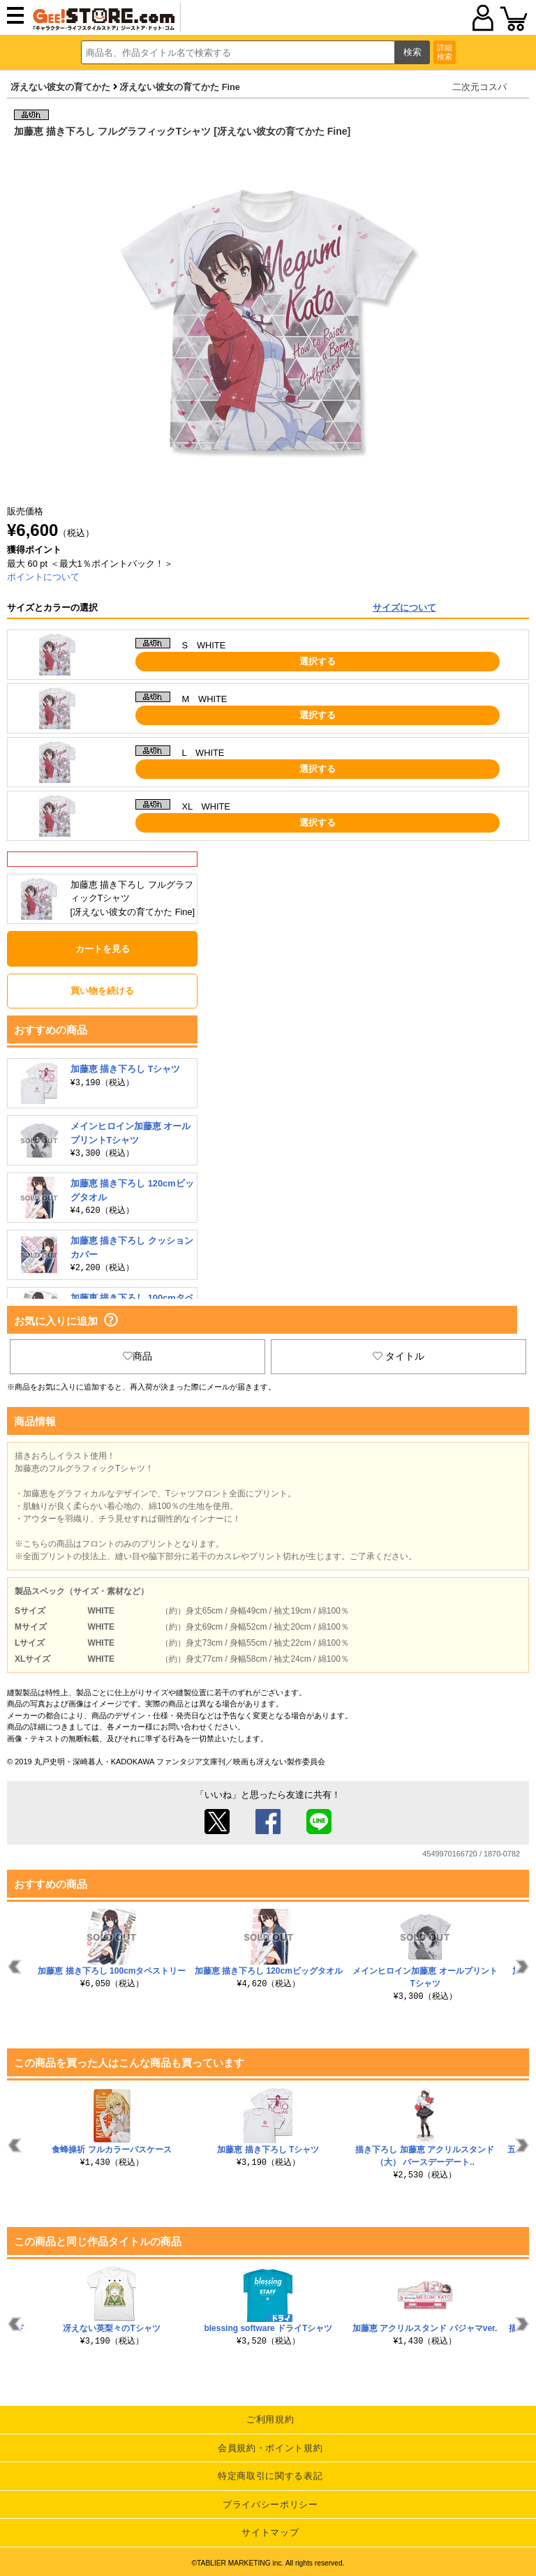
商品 (137, 1356)
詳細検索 (444, 52)
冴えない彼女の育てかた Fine (179, 87)
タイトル (398, 1356)
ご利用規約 (270, 2419)
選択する (317, 661)
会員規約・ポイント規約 (270, 2448)
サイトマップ (270, 2532)
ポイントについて (43, 577)
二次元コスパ (479, 87)
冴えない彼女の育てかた (60, 87)
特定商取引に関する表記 (270, 2476)
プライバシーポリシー (270, 2504)
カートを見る (102, 949)
